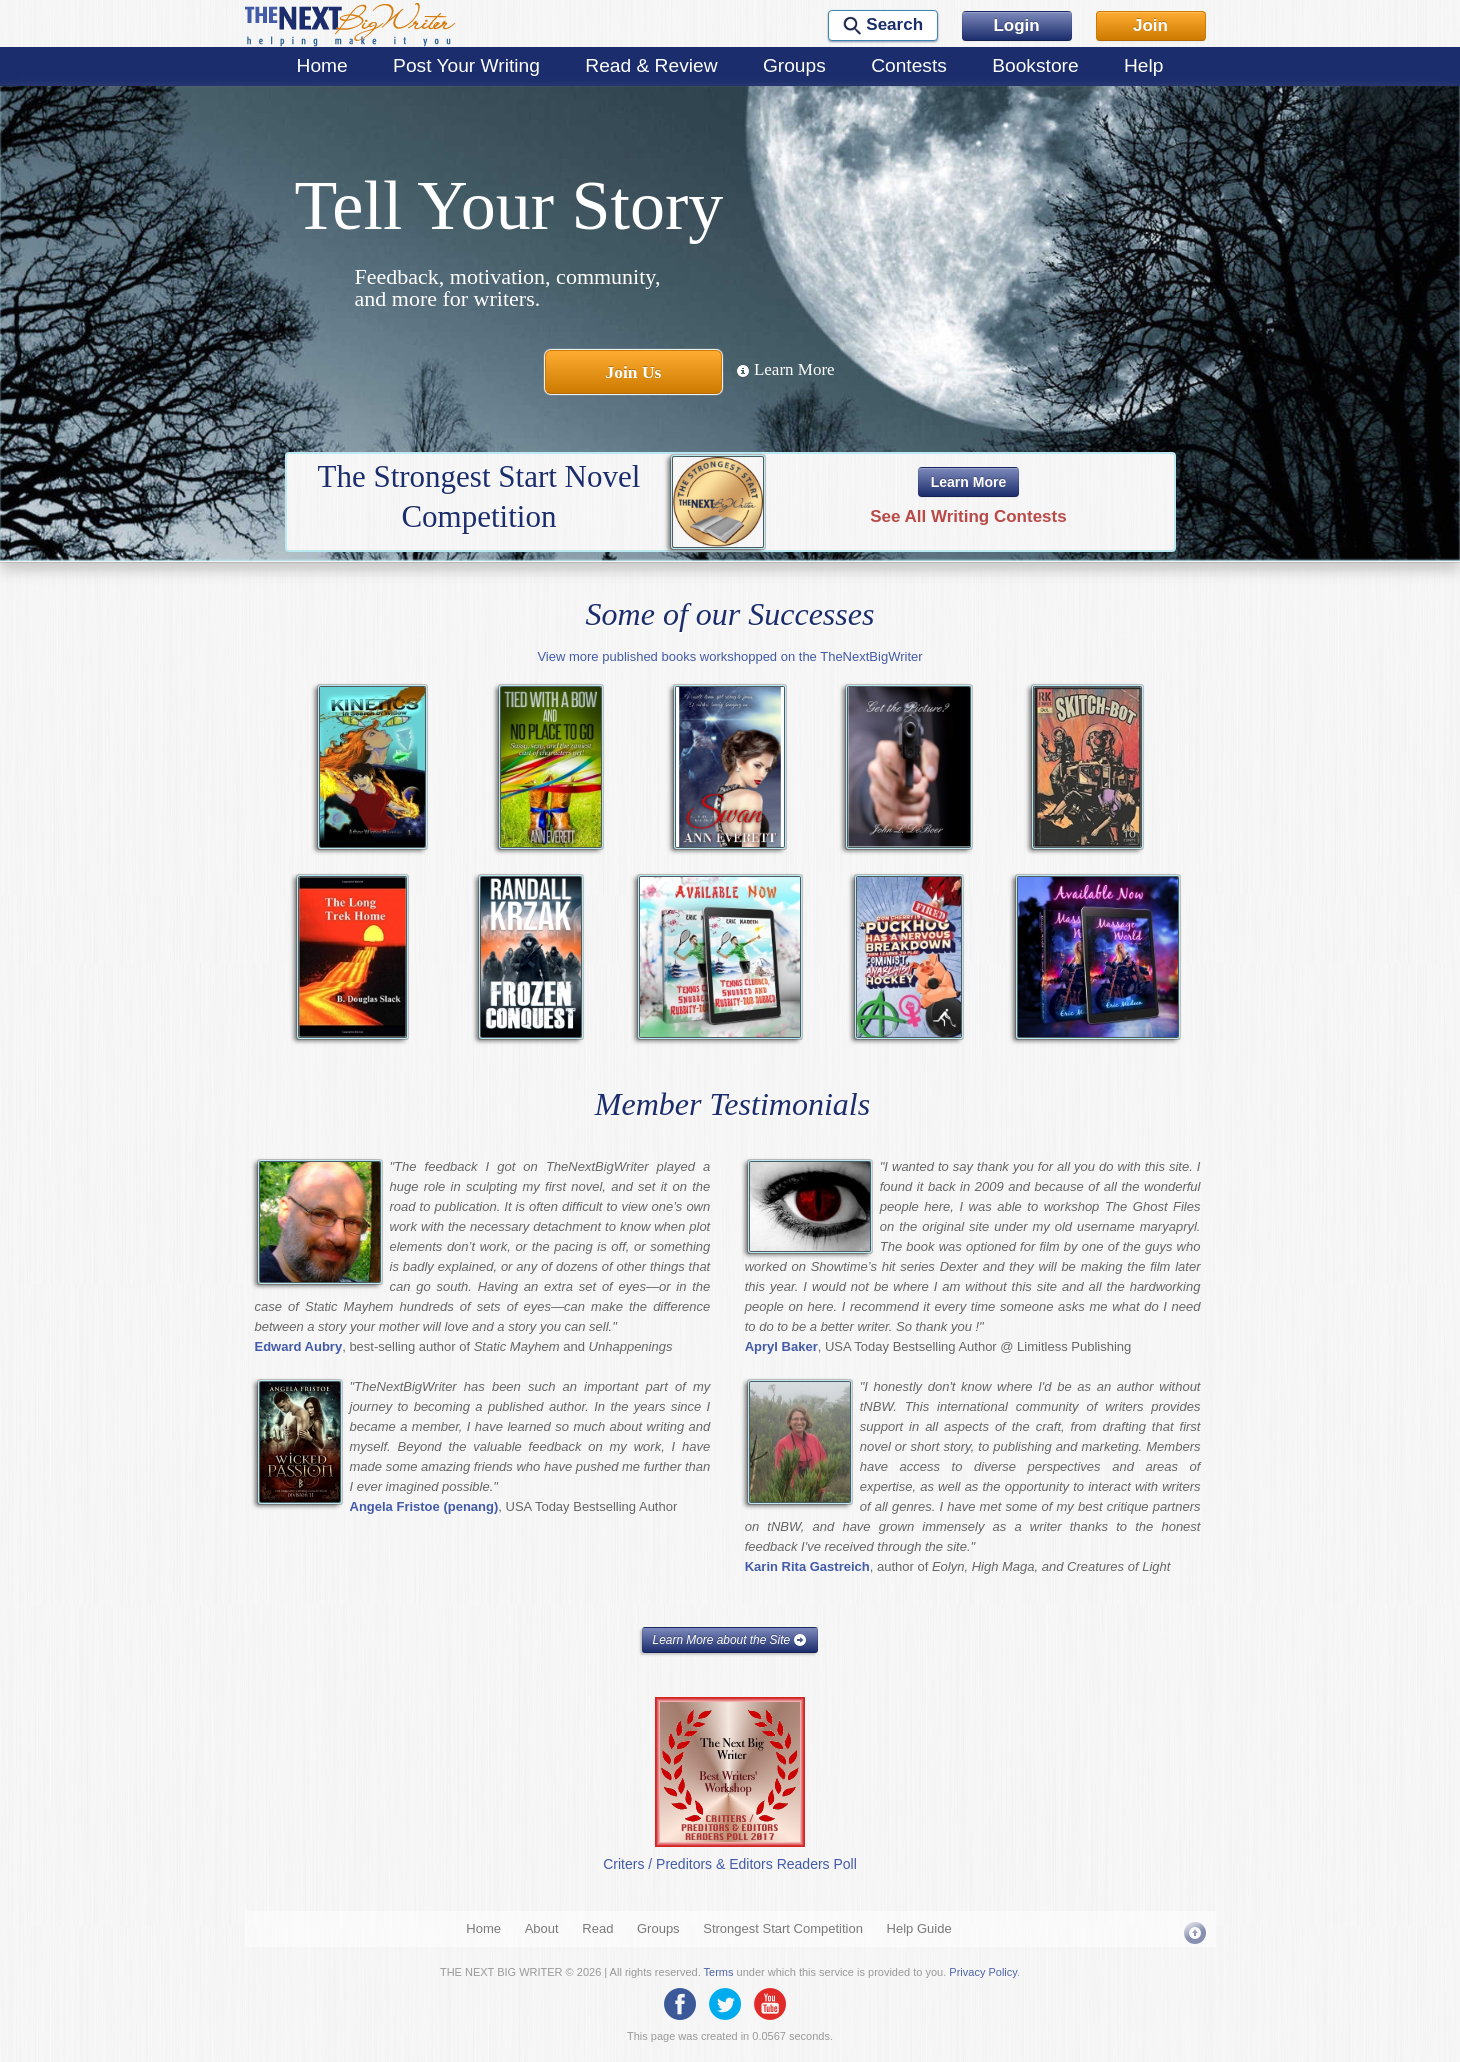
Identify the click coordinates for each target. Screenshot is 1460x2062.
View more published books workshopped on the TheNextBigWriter (729, 656)
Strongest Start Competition (783, 1928)
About (542, 1928)
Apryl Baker (781, 1346)
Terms (719, 1972)
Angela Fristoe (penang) (424, 1506)
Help (1143, 65)
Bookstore (1035, 65)
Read (597, 1928)
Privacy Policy (983, 1972)
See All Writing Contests (968, 516)
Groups (794, 65)
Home (322, 65)
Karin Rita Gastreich (807, 1566)
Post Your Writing (466, 65)
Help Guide (919, 1928)
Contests (909, 65)
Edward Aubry (299, 1346)
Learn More (785, 369)
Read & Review (651, 65)
